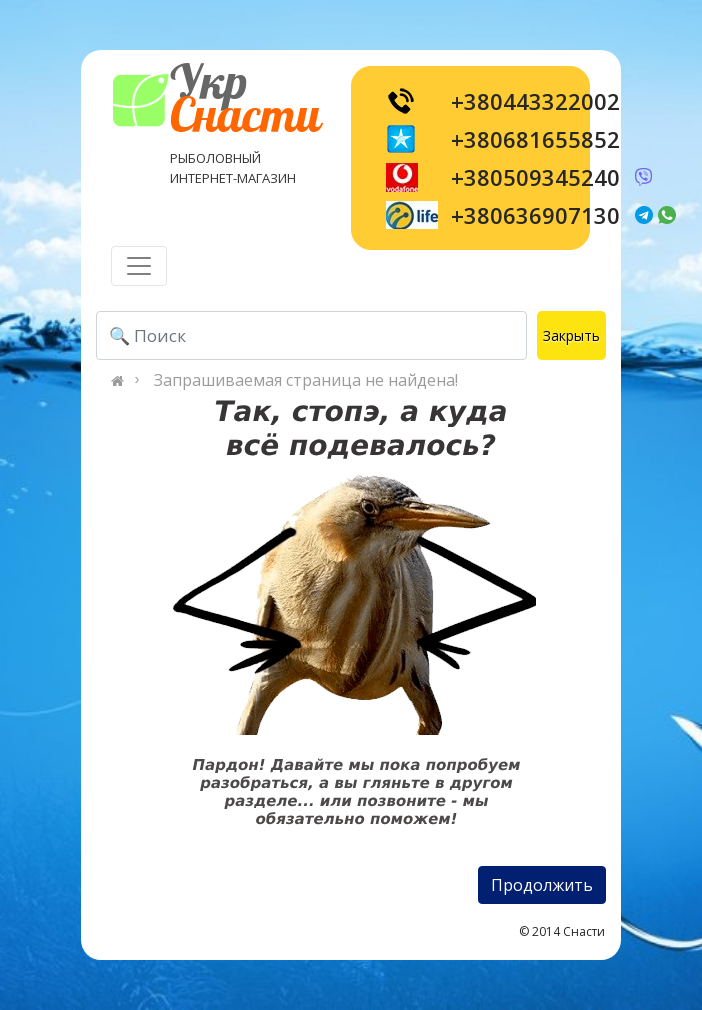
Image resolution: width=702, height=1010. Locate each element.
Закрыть (571, 335)
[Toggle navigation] (139, 266)
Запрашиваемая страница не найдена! (306, 380)
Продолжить (542, 885)
